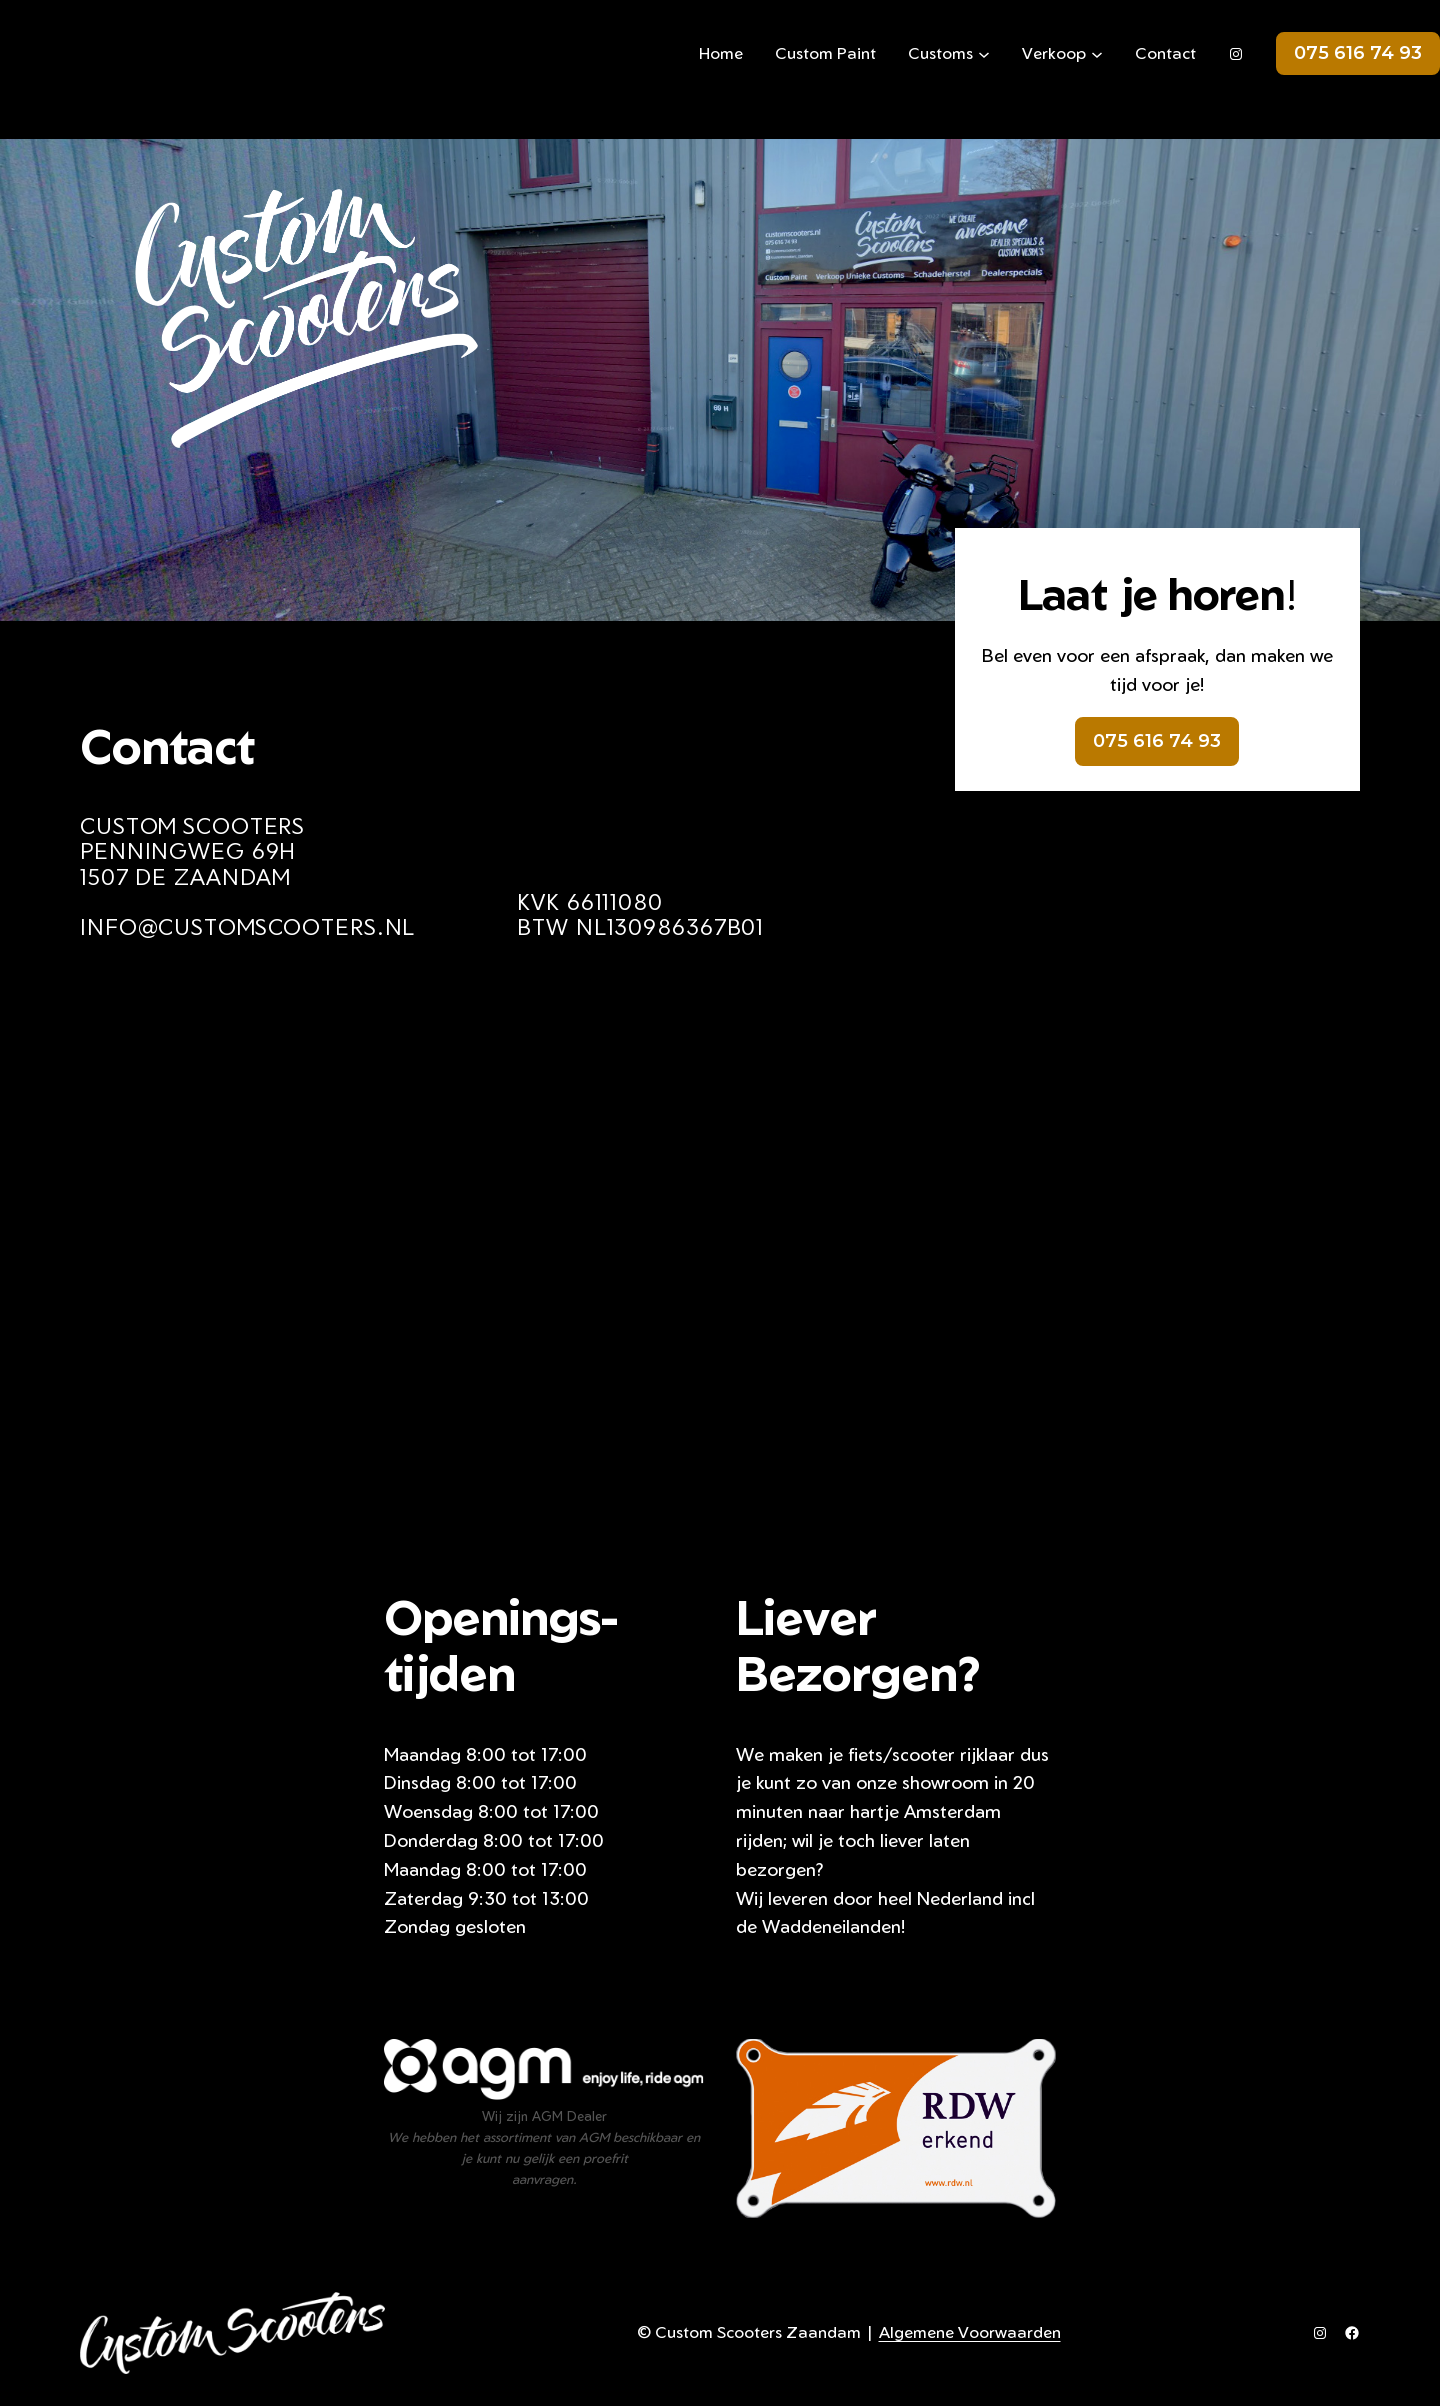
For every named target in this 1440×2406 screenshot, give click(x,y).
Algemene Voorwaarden (970, 2332)
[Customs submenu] (984, 54)
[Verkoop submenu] (1097, 54)
